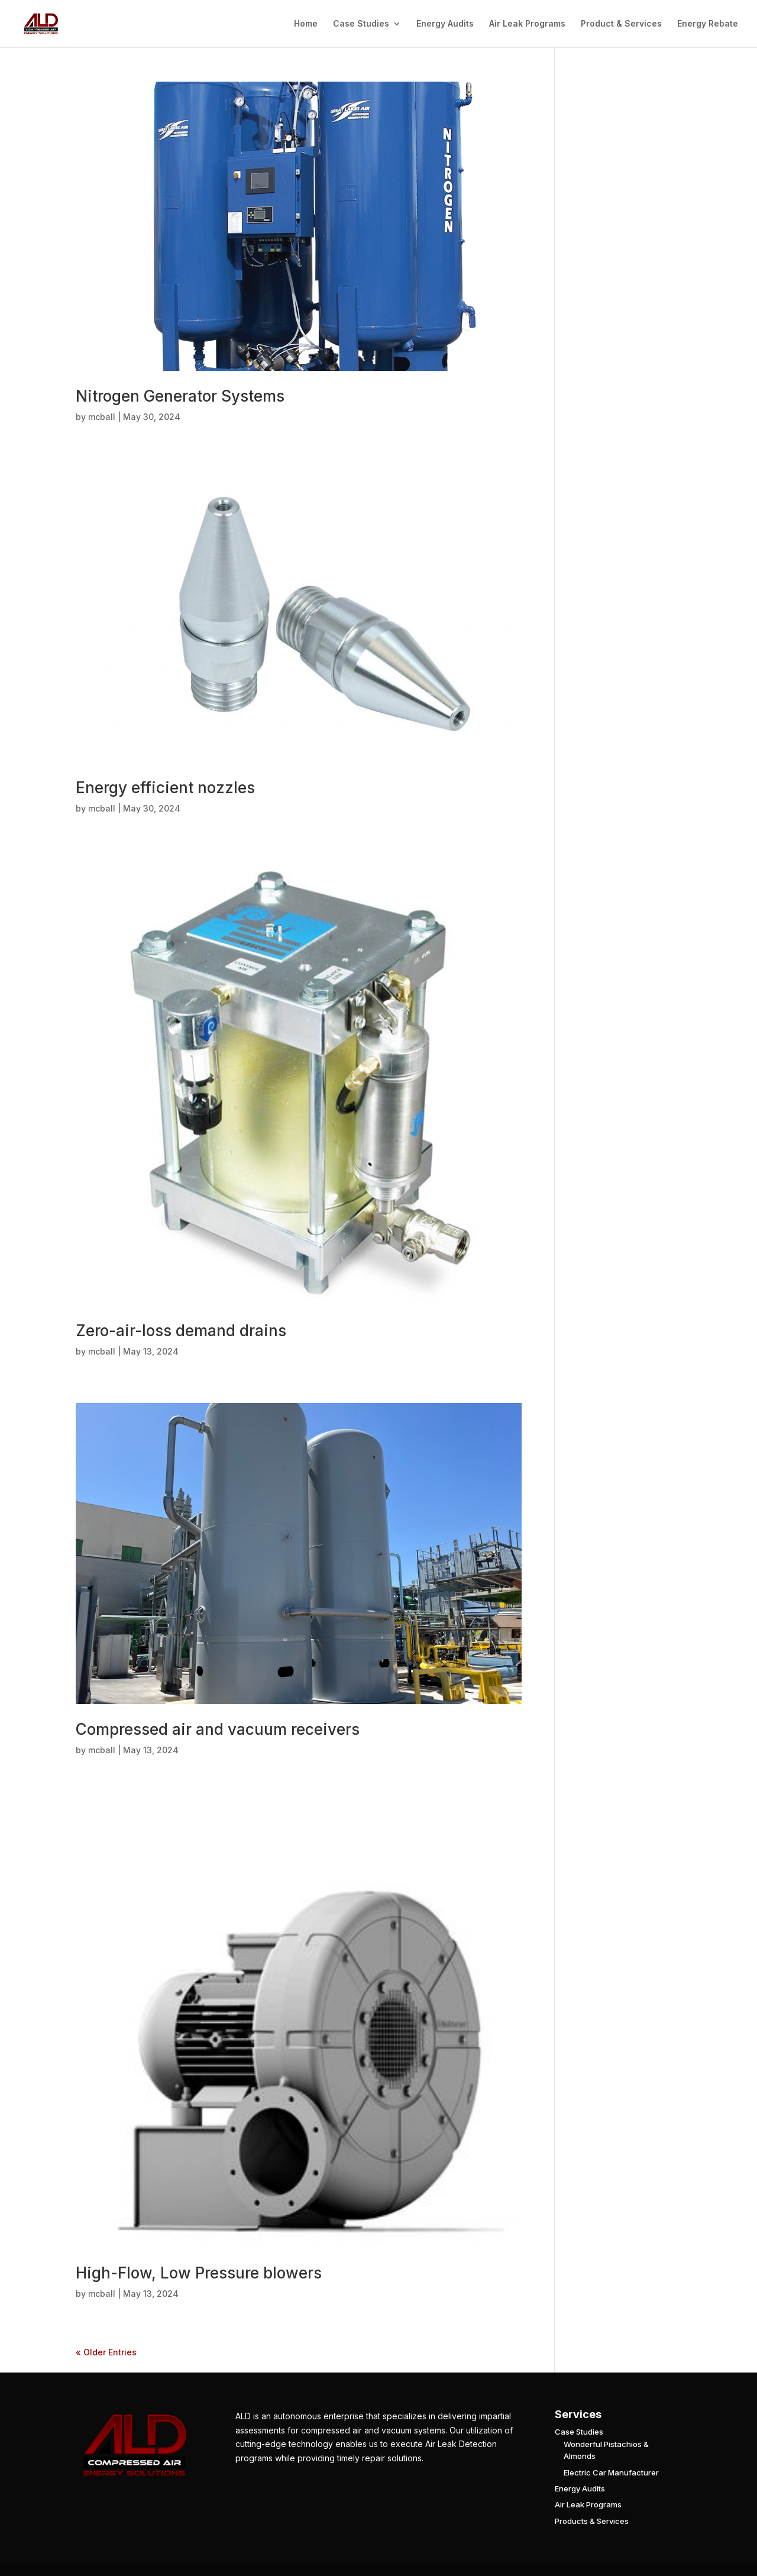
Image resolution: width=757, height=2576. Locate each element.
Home (306, 24)
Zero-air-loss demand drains (181, 1330)
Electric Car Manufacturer (611, 2472)
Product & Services (621, 24)
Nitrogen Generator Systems (180, 396)
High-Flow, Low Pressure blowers (199, 2273)
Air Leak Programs (527, 24)
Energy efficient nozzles (165, 787)
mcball (101, 417)
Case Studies (361, 24)
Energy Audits (445, 24)
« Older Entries (106, 2352)
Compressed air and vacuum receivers (218, 1729)
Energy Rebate (707, 24)
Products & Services (592, 2521)
